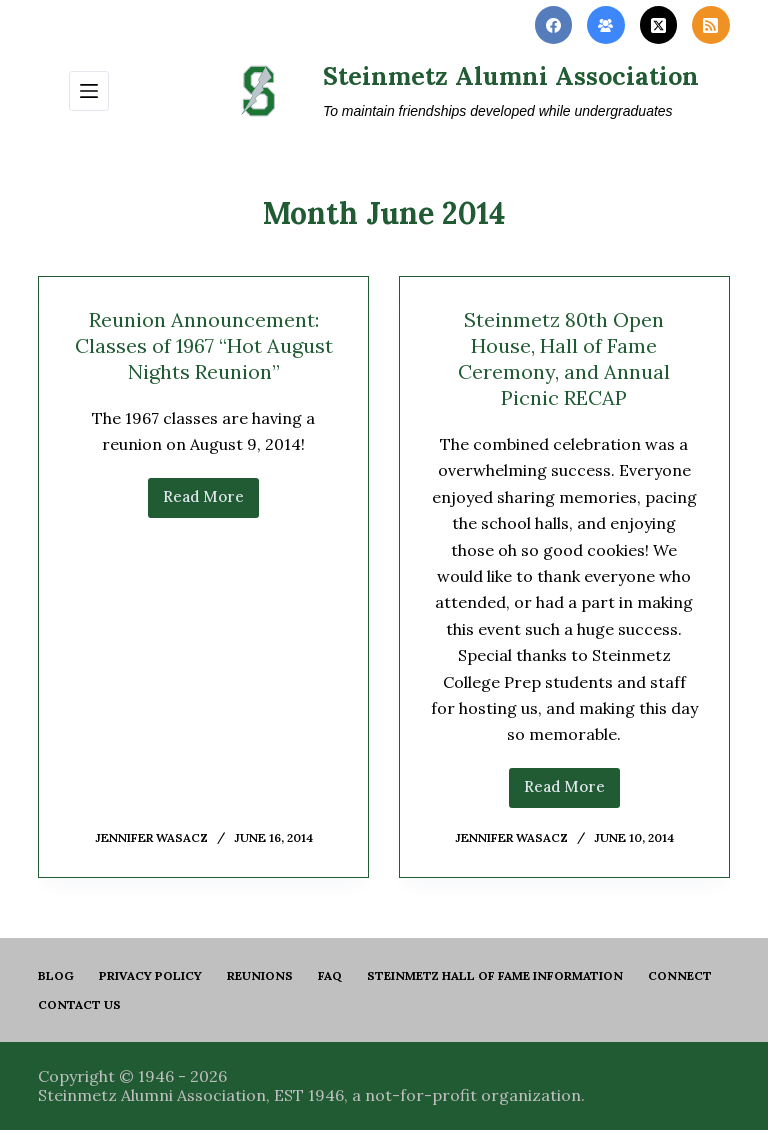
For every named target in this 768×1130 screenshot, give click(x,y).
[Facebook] (554, 25)
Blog (56, 975)
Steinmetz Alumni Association (511, 76)
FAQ (330, 975)
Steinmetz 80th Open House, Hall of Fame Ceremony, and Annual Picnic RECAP (564, 358)
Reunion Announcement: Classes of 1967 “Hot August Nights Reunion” (204, 345)
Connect (680, 975)
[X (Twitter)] (659, 25)
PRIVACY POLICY (150, 975)
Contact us (79, 1004)
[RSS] (711, 25)
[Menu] (89, 91)
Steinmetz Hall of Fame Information (495, 975)
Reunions (260, 975)
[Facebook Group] (606, 25)
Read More (211, 502)
